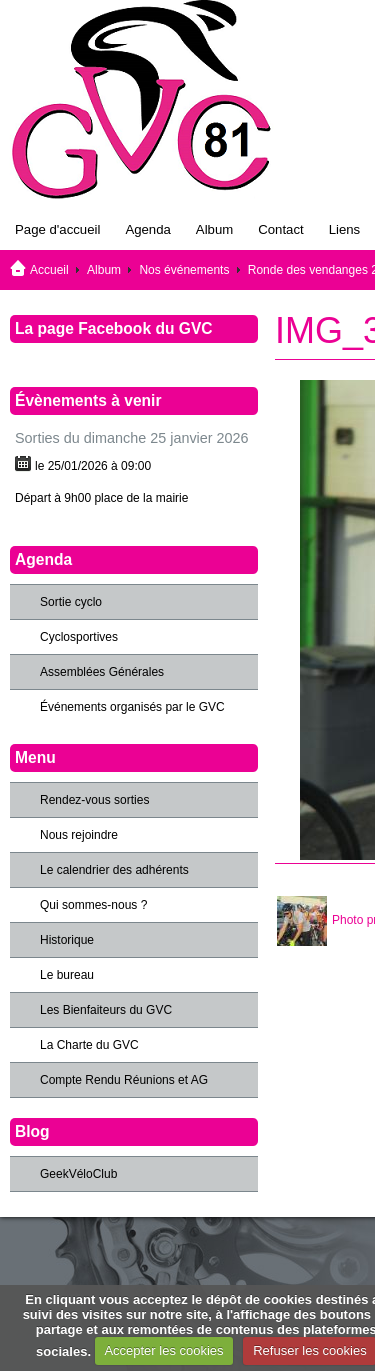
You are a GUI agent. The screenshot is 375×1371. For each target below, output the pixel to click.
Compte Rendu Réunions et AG (124, 1080)
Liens (345, 229)
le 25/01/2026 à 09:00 (93, 466)
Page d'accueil (57, 229)
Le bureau (67, 975)
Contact (280, 229)
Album (214, 229)
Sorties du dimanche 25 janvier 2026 (132, 438)
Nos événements (184, 270)
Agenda (147, 229)
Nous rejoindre (79, 835)
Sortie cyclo (71, 602)
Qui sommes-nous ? (93, 905)
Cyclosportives (79, 637)
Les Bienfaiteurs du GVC (106, 1010)
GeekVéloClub (78, 1174)
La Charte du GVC (89, 1045)
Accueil (49, 270)
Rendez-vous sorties (94, 800)
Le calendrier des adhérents (114, 870)
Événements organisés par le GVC (132, 707)
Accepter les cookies (163, 1350)
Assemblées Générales (102, 672)
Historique (67, 940)
